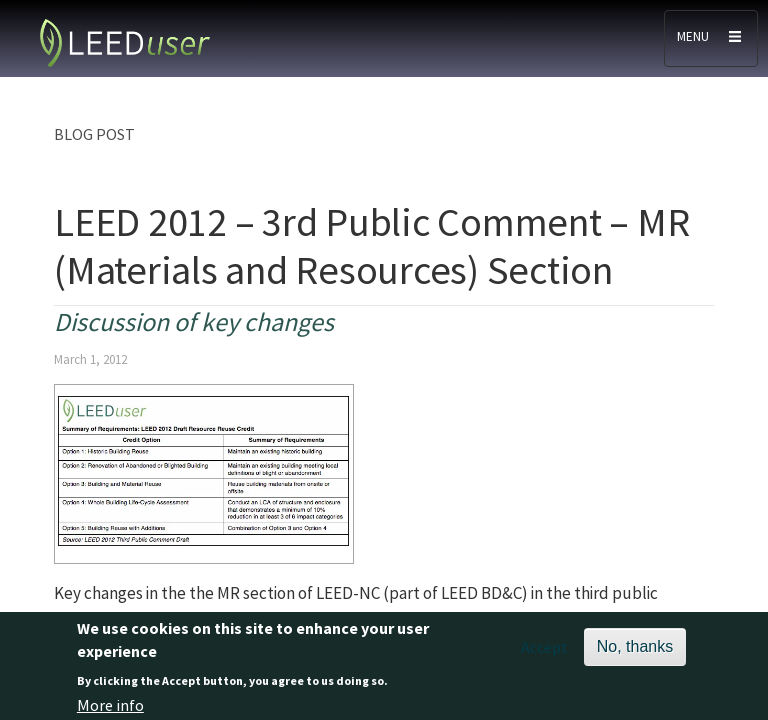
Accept (544, 651)
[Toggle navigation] (711, 38)
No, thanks (635, 650)
